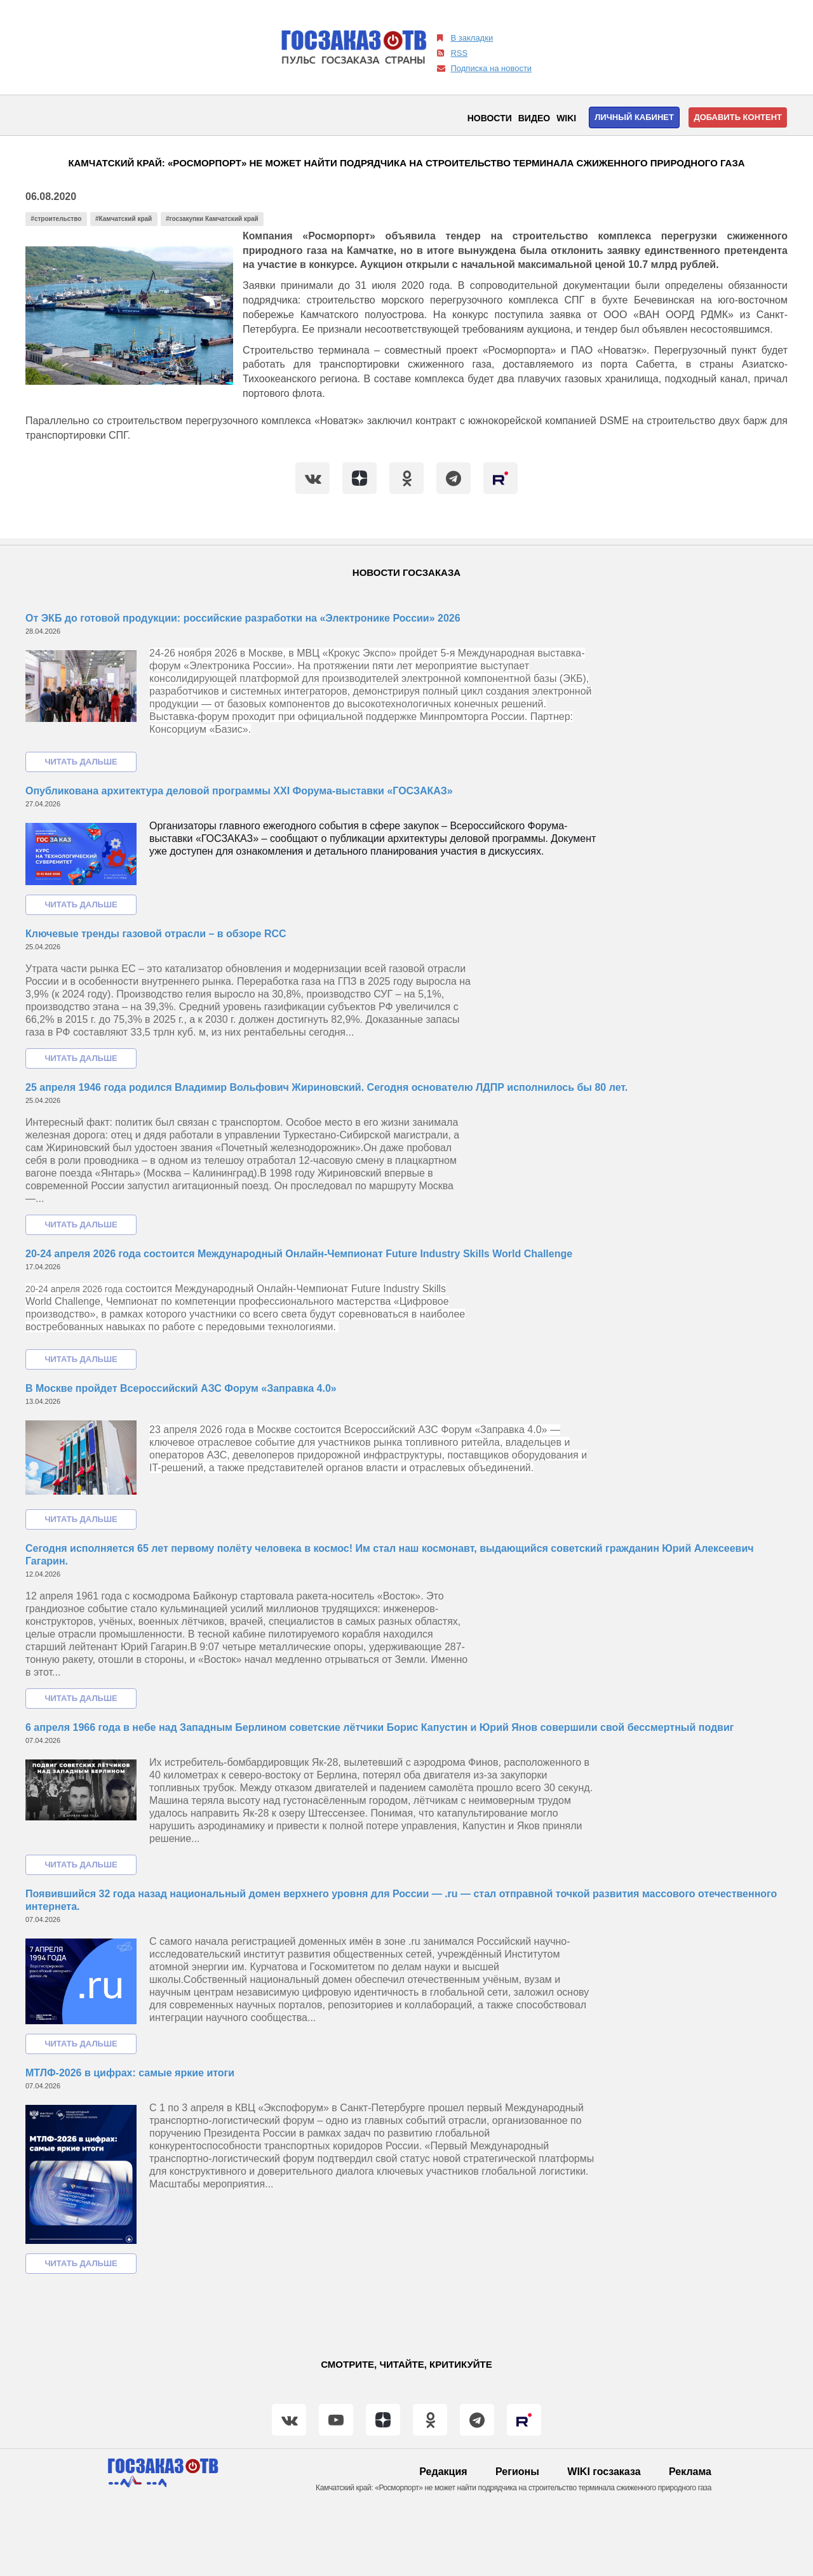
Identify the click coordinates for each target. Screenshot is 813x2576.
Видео (534, 118)
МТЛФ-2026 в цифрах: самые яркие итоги (129, 2072)
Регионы (517, 2471)
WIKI (566, 118)
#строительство (55, 218)
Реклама (690, 2471)
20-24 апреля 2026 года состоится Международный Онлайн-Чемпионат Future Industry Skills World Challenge (298, 1253)
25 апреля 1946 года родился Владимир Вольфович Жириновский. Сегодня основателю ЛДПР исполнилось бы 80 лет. (326, 1087)
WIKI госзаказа (603, 2471)
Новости (489, 118)
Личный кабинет (634, 117)
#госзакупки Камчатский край (212, 218)
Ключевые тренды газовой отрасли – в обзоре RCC (155, 933)
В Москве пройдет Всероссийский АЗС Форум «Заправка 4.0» (181, 1388)
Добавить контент (738, 117)
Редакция (443, 2471)
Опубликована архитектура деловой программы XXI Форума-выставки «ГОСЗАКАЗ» (239, 790)
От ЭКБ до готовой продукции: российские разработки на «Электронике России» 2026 (242, 618)
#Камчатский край (123, 218)
